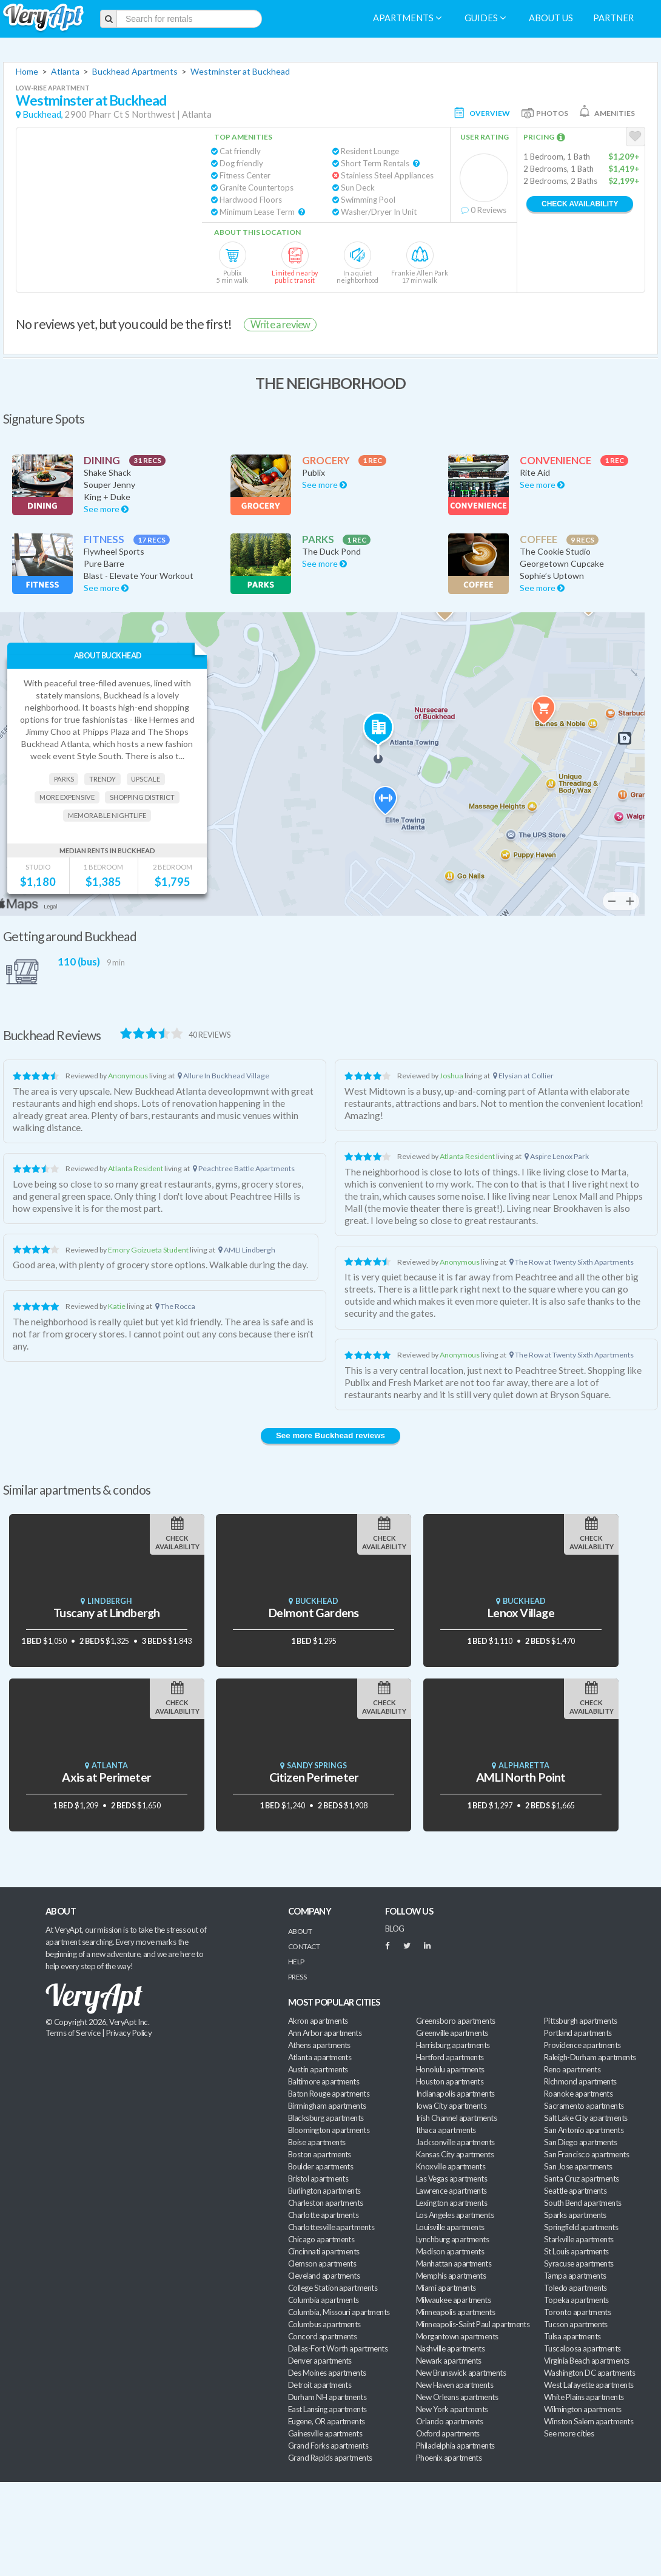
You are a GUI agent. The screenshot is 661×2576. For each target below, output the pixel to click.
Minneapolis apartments (455, 2312)
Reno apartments (572, 2069)
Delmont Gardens (313, 1613)
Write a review (280, 324)
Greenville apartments (452, 2033)
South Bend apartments (583, 2203)
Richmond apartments (580, 2081)
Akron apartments (317, 2021)
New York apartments (452, 2409)
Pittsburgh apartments (580, 2021)
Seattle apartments (575, 2191)
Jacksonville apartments (455, 2142)
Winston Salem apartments (588, 2421)
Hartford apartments (450, 2057)
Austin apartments (318, 2069)
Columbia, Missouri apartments (339, 2312)
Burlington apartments (324, 2191)
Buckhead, (42, 114)
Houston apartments (449, 2081)
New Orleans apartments (457, 2397)
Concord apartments (322, 2336)
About (300, 1931)
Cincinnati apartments (324, 2251)
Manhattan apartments (453, 2263)
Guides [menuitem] (485, 18)
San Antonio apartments (583, 2130)
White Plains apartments (584, 2397)
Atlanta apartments (319, 2057)
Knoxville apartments (450, 2166)
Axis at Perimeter (106, 1777)
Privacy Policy (129, 2033)
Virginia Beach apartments (586, 2360)
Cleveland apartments (324, 2275)
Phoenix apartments (448, 2458)
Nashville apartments (450, 2348)
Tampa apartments (575, 2275)
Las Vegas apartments (451, 2178)
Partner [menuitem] (613, 18)
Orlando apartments (449, 2421)
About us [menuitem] (551, 18)
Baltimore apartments (323, 2081)
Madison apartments (450, 2251)
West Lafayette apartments (589, 2385)
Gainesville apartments (325, 2433)
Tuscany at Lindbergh (106, 1613)
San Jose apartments (578, 2166)
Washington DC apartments (589, 2373)
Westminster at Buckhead (240, 71)
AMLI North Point (520, 1777)
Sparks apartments (575, 2215)
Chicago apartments (321, 2239)
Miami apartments (445, 2288)
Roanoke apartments (578, 2093)
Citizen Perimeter (314, 1777)
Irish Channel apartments (456, 2118)
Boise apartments (316, 2142)
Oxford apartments (448, 2433)
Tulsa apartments (572, 2336)
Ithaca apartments (446, 2130)
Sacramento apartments (584, 2106)
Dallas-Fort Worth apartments (338, 2348)
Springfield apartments (581, 2227)
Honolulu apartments (450, 2069)
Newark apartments (448, 2360)
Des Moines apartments (327, 2373)
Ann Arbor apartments (324, 2033)
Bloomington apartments (328, 2130)
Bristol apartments (318, 2178)
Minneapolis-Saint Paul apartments (472, 2324)
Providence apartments (582, 2045)
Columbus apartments (324, 2324)
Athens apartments (319, 2045)
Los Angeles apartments (455, 2215)
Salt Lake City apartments (586, 2118)
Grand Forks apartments (328, 2445)
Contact (304, 1946)
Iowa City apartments (451, 2106)
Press (297, 1976)
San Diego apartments (580, 2142)
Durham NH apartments (327, 2397)
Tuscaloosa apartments (582, 2348)
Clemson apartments (322, 2263)
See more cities (569, 2433)
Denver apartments (320, 2360)
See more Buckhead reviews (330, 1435)
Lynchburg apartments (452, 2239)
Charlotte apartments (323, 2215)
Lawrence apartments (451, 2191)
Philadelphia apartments (455, 2445)
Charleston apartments (325, 2203)
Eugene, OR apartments (326, 2421)
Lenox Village (521, 1613)
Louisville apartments (450, 2227)
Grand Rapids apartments (330, 2458)
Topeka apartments (576, 2300)
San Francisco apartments (586, 2154)
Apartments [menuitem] (407, 18)
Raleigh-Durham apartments (590, 2057)
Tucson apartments (576, 2324)
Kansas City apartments (455, 2154)
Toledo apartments (575, 2288)
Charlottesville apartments (331, 2227)
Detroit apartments (319, 2385)
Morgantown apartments (457, 2336)
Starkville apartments (579, 2239)
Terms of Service (72, 2033)
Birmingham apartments (327, 2106)
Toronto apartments (577, 2312)
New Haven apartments (454, 2385)
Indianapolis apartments (455, 2093)
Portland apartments (578, 2033)
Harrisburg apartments (453, 2045)
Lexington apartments (451, 2203)
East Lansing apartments (327, 2409)
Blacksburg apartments (326, 2118)
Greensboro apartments (455, 2021)
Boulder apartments (320, 2166)
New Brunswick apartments (461, 2373)
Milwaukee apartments (453, 2300)
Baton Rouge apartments (328, 2093)
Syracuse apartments (579, 2263)
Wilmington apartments (583, 2409)
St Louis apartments (576, 2251)
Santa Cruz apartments (581, 2178)
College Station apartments (332, 2288)
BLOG (394, 1928)
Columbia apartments (323, 2300)
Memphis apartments (451, 2275)
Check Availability (580, 204)
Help (296, 1961)
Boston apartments (319, 2154)
